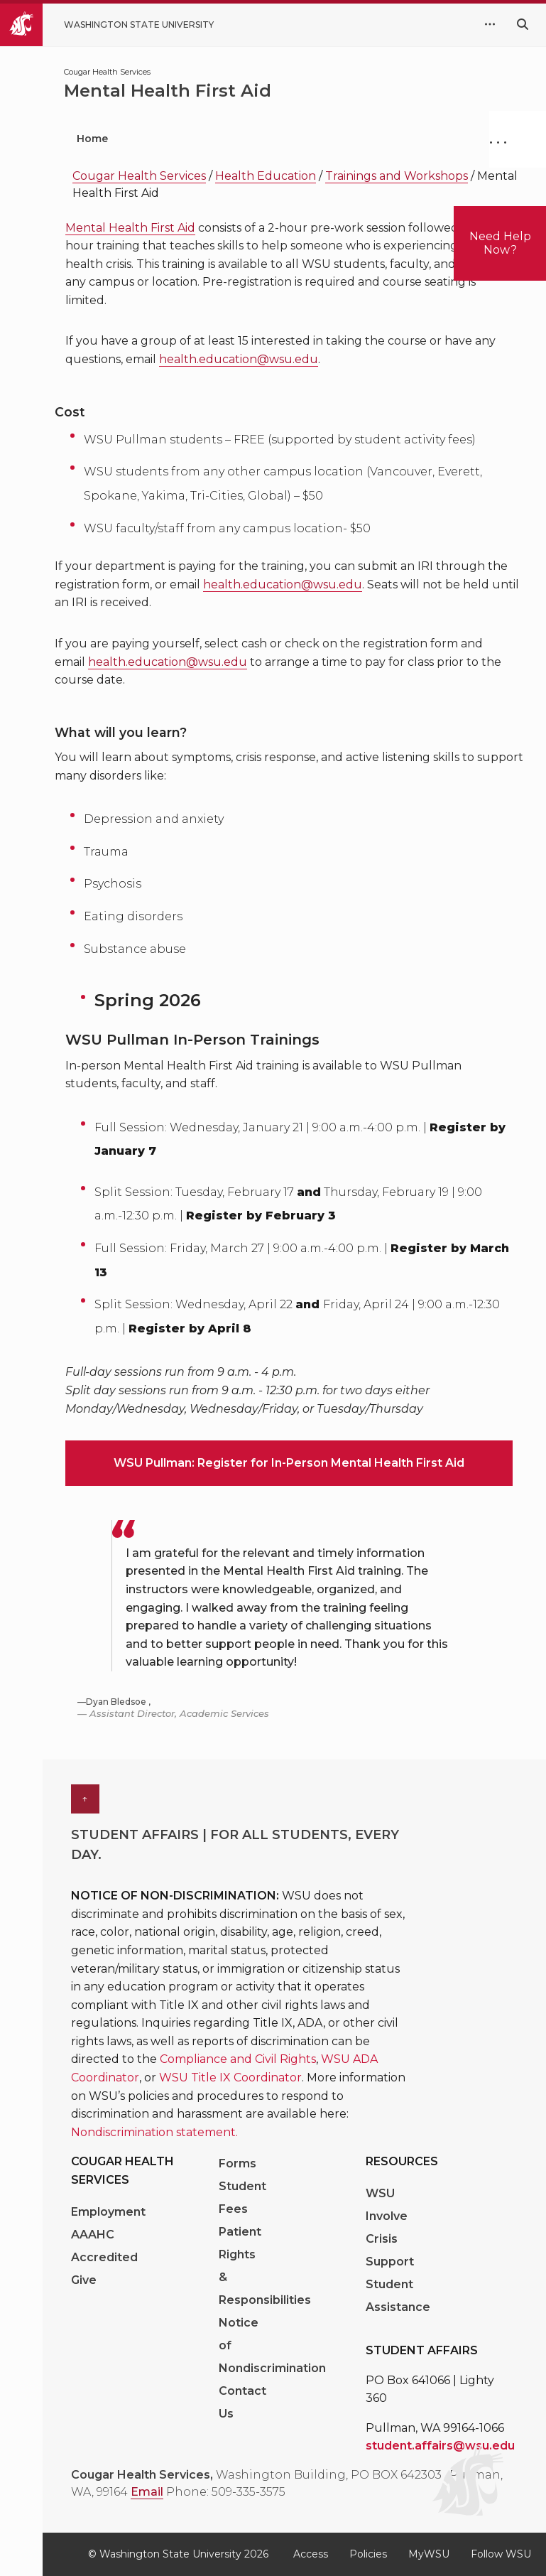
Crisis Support (390, 2250)
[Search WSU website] (522, 24)
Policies (368, 2554)
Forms (237, 2163)
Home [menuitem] (92, 138)
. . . (498, 138)
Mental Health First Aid (130, 228)
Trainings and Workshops (396, 176)
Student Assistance (398, 2296)
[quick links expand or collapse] (490, 25)
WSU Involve (387, 2205)
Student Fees (242, 2197)
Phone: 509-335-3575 (225, 2492)
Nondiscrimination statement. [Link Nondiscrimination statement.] (154, 2132)
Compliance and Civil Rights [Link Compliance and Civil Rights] (238, 2059)
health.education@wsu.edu (238, 359)
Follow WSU (501, 2554)
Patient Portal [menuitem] (198, 138)
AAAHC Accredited (104, 2246)
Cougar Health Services (139, 176)
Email (147, 2492)
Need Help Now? (500, 243)
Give (84, 2280)
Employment (108, 2212)
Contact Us (242, 2402)
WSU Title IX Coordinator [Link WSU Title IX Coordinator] (230, 2077)
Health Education (265, 176)
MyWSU (428, 2554)
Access (310, 2554)
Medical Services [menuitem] (346, 138)
